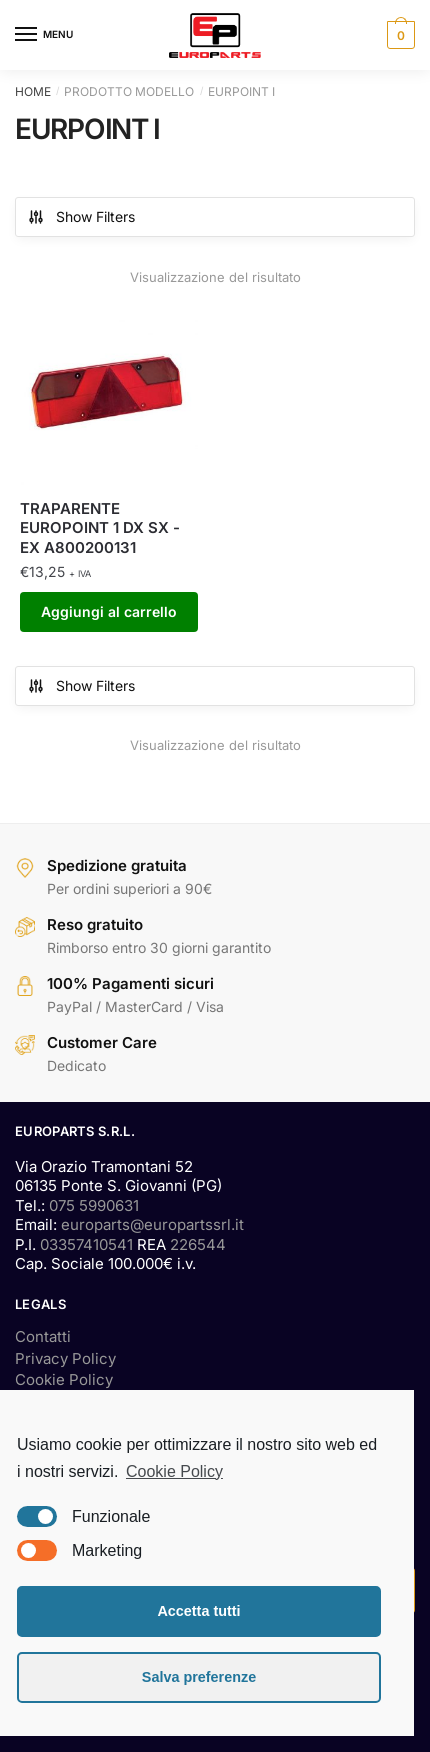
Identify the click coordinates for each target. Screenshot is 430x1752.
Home (33, 91)
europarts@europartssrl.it (152, 1224)
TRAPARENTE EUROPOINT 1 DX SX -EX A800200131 (100, 528)
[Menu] (45, 35)
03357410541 (86, 1244)
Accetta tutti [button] (198, 1611)
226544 (198, 1244)
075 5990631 (94, 1205)
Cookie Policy (64, 1379)
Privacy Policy (65, 1358)
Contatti (43, 1336)
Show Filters (81, 217)
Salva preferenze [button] (199, 1677)
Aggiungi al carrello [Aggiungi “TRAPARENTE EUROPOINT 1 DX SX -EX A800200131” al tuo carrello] (109, 611)
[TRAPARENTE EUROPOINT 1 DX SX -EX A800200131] (109, 395)
